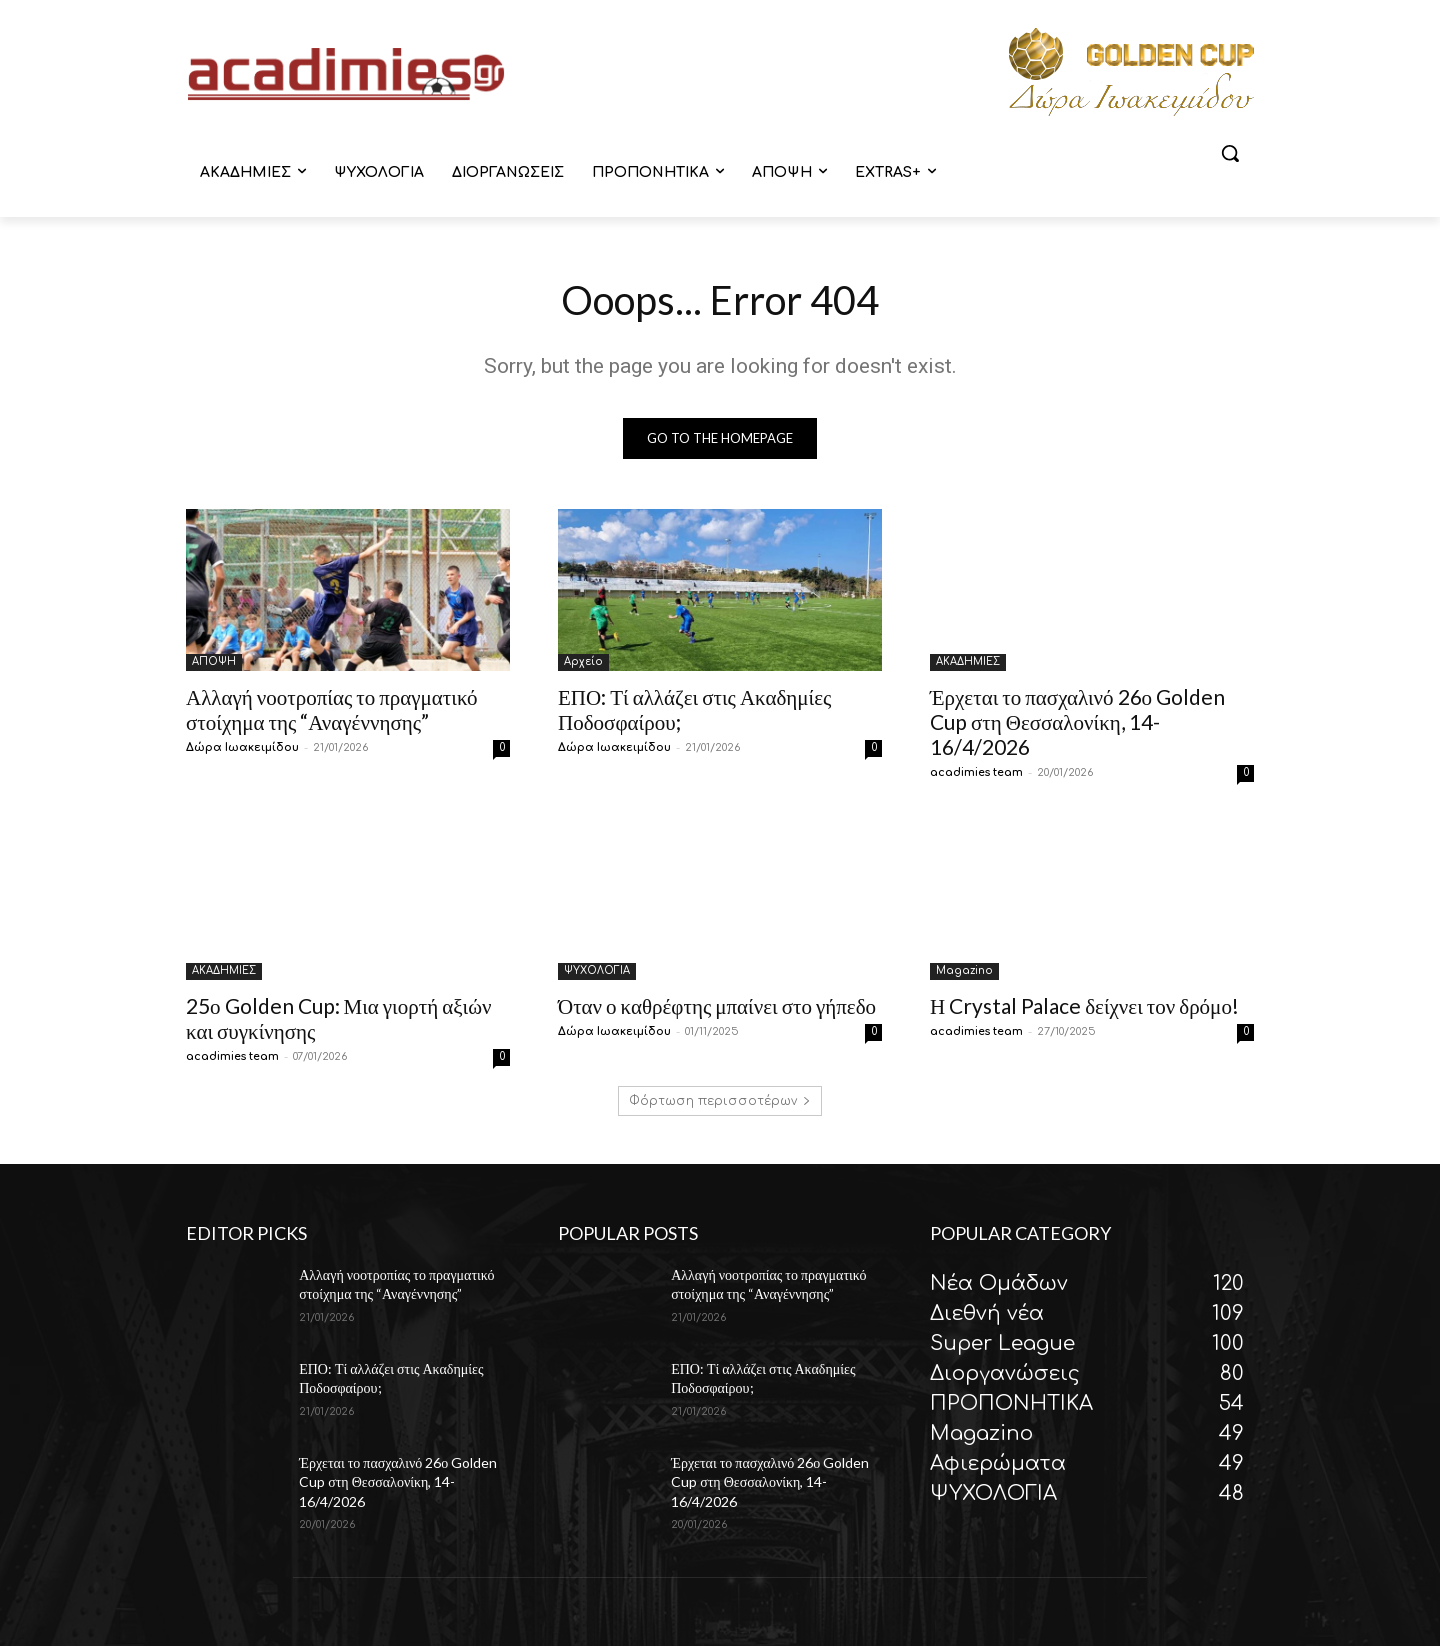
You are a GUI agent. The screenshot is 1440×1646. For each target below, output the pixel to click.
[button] (1230, 153)
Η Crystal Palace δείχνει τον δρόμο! (1084, 1005)
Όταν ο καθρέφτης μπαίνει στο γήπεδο (717, 1005)
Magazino (964, 970)
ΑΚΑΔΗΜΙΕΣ (968, 661)
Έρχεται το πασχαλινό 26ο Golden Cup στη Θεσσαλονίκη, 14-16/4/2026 (1077, 721)
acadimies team (976, 772)
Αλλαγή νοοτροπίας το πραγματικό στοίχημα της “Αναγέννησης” (332, 709)
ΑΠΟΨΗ (214, 661)
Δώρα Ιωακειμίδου (242, 747)
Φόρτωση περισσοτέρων (720, 1101)
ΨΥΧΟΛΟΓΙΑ (597, 970)
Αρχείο (583, 661)
